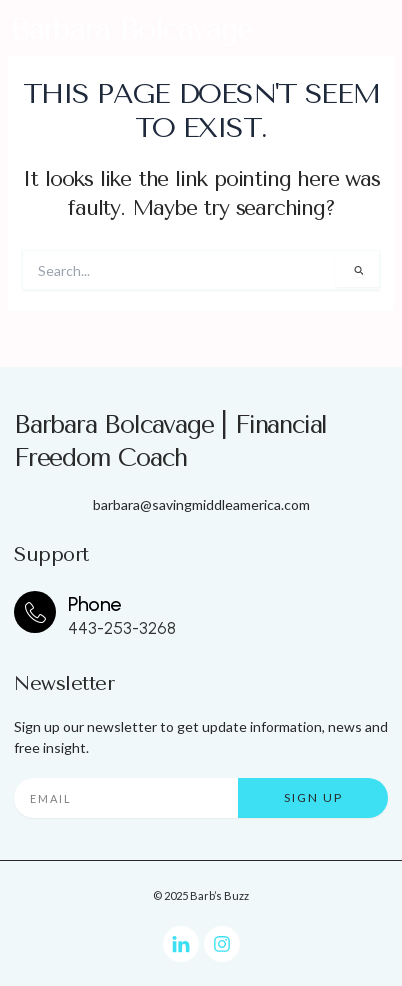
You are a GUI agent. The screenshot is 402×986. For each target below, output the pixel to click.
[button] (367, 29)
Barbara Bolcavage (131, 29)
